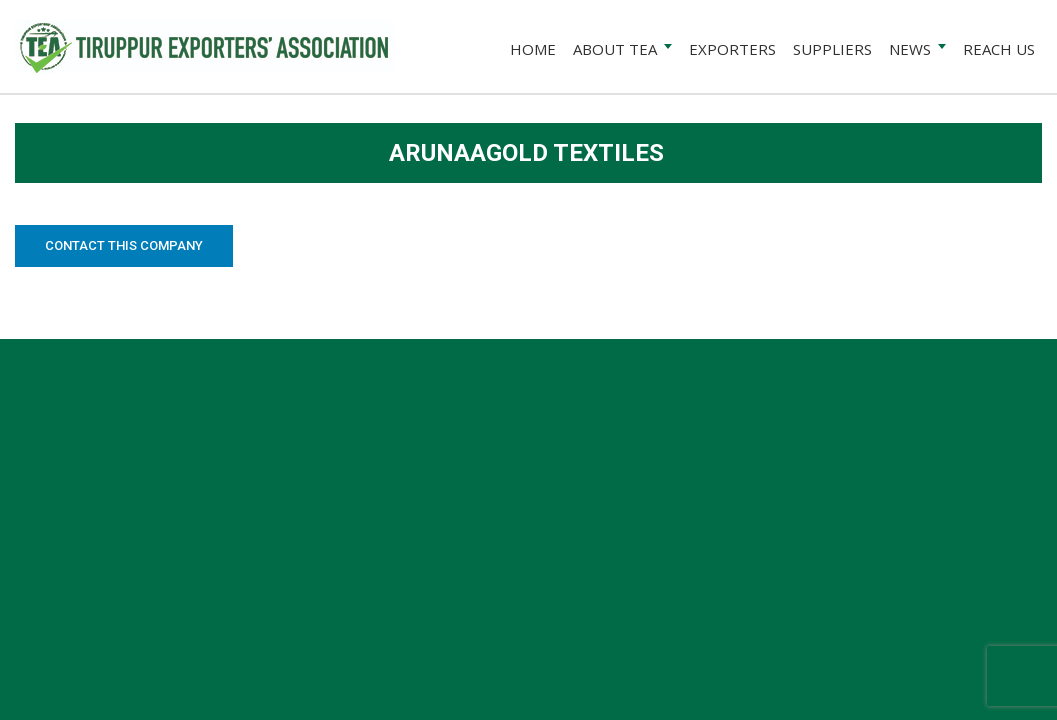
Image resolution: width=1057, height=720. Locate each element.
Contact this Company (124, 245)
